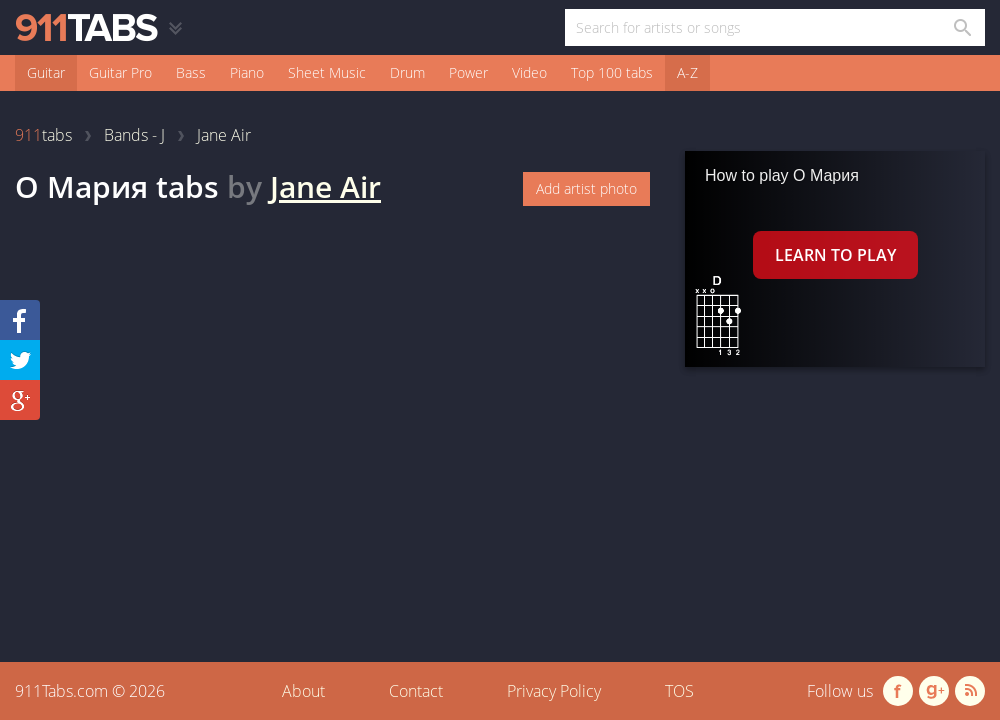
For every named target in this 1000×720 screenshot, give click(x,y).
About (303, 691)
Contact (416, 691)
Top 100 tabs (612, 72)
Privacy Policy (554, 691)
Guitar (46, 72)
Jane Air (325, 186)
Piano (247, 72)
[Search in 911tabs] (961, 27)
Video (529, 72)
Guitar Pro (120, 72)
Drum (407, 72)
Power (468, 72)
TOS (679, 691)
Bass (191, 72)
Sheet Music (327, 72)
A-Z (687, 72)
